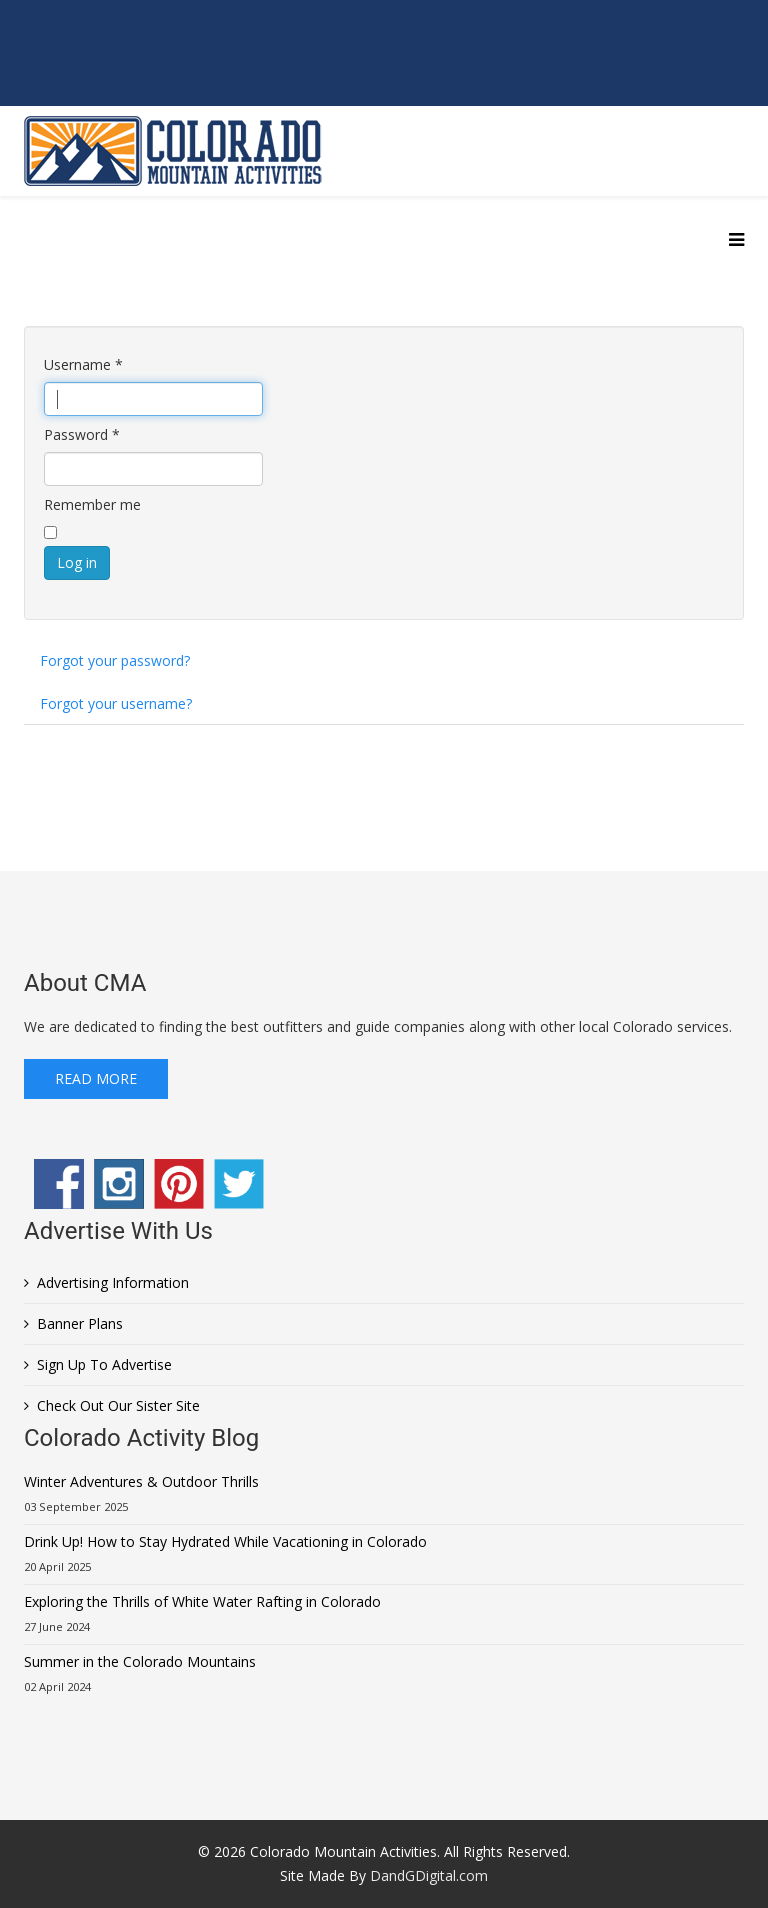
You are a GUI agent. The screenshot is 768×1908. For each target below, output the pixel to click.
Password (82, 434)
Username (83, 364)
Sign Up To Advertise (104, 1364)
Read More (96, 1078)
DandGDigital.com (429, 1875)
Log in (77, 562)
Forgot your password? (115, 660)
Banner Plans (80, 1323)
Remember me (92, 504)
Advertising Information (113, 1282)
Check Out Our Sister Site (118, 1405)
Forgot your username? (116, 703)
